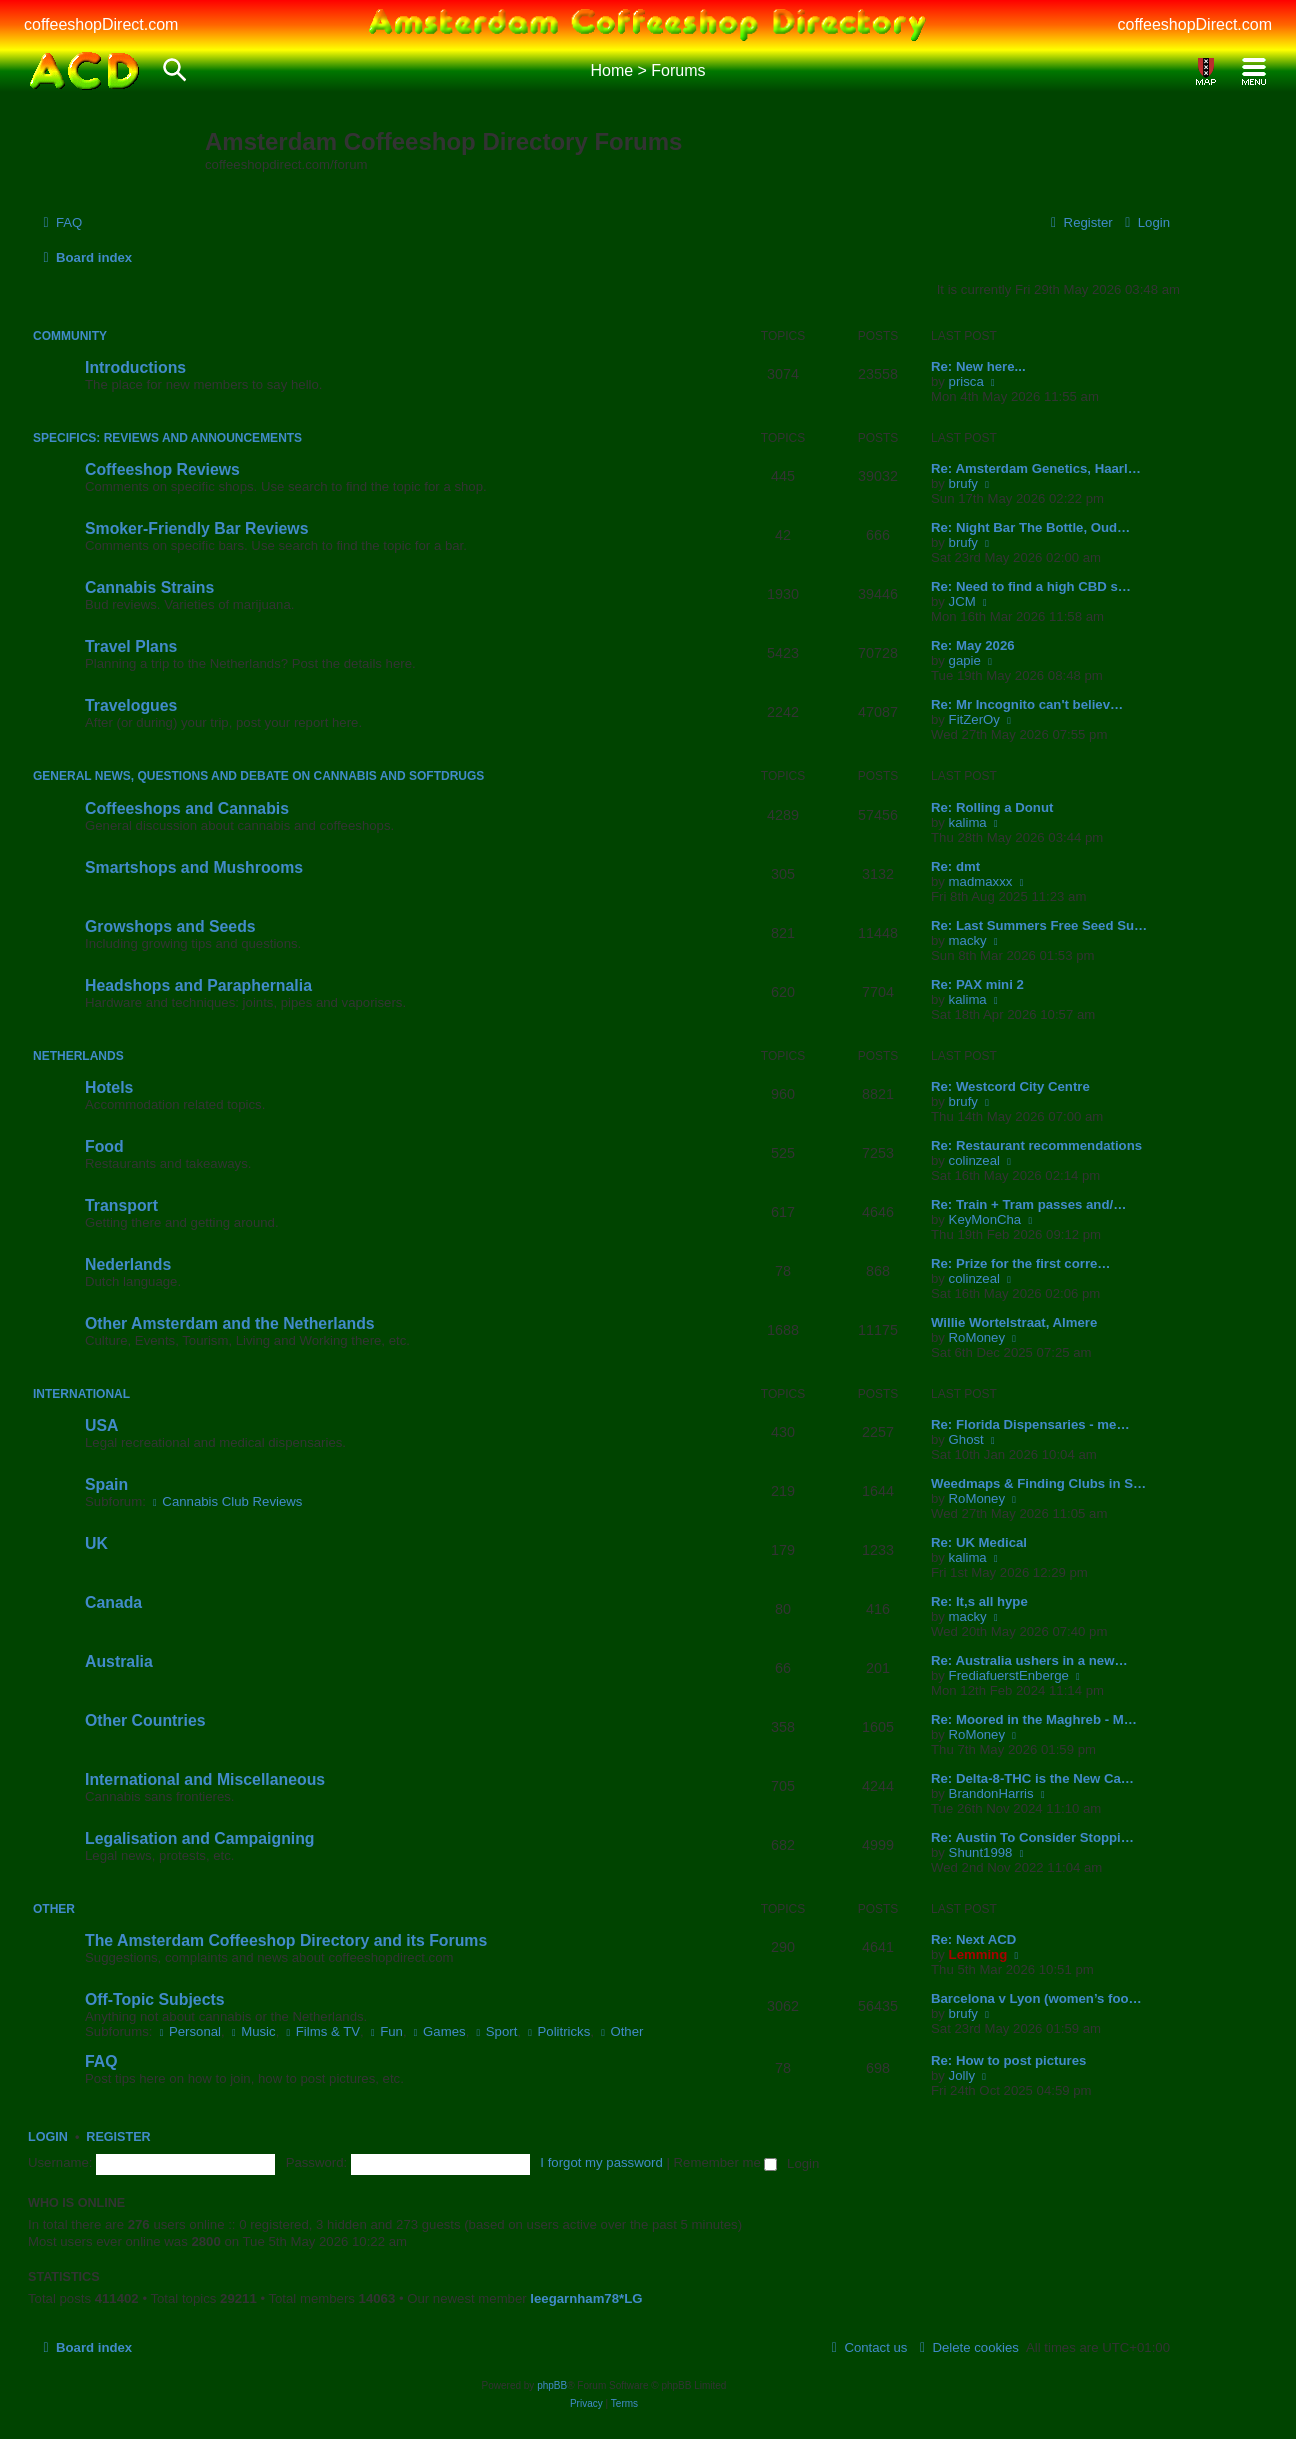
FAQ (101, 2061)
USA (101, 1425)
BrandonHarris (991, 1793)
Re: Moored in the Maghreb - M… (1034, 1719)
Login (48, 2137)
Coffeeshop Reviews (162, 469)
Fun (385, 2031)
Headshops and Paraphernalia (198, 985)
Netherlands (78, 1056)
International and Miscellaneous (205, 1779)
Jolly (962, 2075)
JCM (962, 601)
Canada (113, 1602)
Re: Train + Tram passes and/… (1028, 1204)
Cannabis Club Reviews (226, 1501)
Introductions (135, 367)
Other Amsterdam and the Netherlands (230, 1323)
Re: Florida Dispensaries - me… (1030, 1424)
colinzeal (974, 1160)
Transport (121, 1205)
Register (118, 2137)
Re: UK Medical (979, 1542)
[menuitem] (60, 222)
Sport (495, 2031)
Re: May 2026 (973, 645)
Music (251, 2031)
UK (96, 1543)
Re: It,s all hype (979, 1601)
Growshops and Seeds (170, 926)
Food (104, 1146)
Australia (119, 1661)
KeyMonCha (985, 1219)
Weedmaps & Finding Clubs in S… (1038, 1483)
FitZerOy (974, 719)
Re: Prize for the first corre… (1021, 1263)
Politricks (558, 2031)
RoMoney (977, 1337)
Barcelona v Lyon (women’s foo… (1036, 1998)
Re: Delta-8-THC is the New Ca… (1032, 1778)
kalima (968, 822)
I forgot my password (601, 2162)
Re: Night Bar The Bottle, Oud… (1030, 527)
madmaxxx (981, 881)
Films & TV (321, 2031)
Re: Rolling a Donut (992, 807)
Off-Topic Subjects (155, 1999)
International (81, 1394)
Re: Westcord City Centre (1010, 1086)
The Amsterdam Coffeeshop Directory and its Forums (286, 1940)
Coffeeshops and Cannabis (187, 808)
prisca (966, 381)
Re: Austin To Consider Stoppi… (1032, 1837)
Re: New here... (978, 366)
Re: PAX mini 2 (977, 984)
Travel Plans (131, 646)
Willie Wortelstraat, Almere (1014, 1322)
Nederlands (128, 1264)
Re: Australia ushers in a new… (1029, 1660)
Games (437, 2031)
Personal (188, 2031)
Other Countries (145, 1720)
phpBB (552, 2385)
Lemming (978, 1954)
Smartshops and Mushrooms (194, 867)
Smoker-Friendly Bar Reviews (196, 528)
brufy (963, 483)
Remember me (726, 2162)
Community (70, 336)
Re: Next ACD (973, 1939)
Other (54, 1909)
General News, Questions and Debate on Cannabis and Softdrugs (258, 776)
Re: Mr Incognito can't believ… (1027, 704)
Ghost (966, 1439)
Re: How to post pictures (1008, 2060)
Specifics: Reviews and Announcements (167, 438)
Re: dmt (955, 866)
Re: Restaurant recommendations (1036, 1145)
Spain (106, 1484)
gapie (965, 660)
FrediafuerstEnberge (1009, 1675)
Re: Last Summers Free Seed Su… (1039, 925)
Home (611, 70)
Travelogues (131, 705)
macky (968, 940)
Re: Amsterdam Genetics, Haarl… (1036, 468)
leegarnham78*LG (586, 2298)
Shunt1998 (981, 1852)
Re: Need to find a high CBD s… (1031, 586)
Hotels (109, 1087)
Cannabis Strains (149, 587)
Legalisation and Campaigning (200, 1838)
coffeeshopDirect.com (101, 24)
